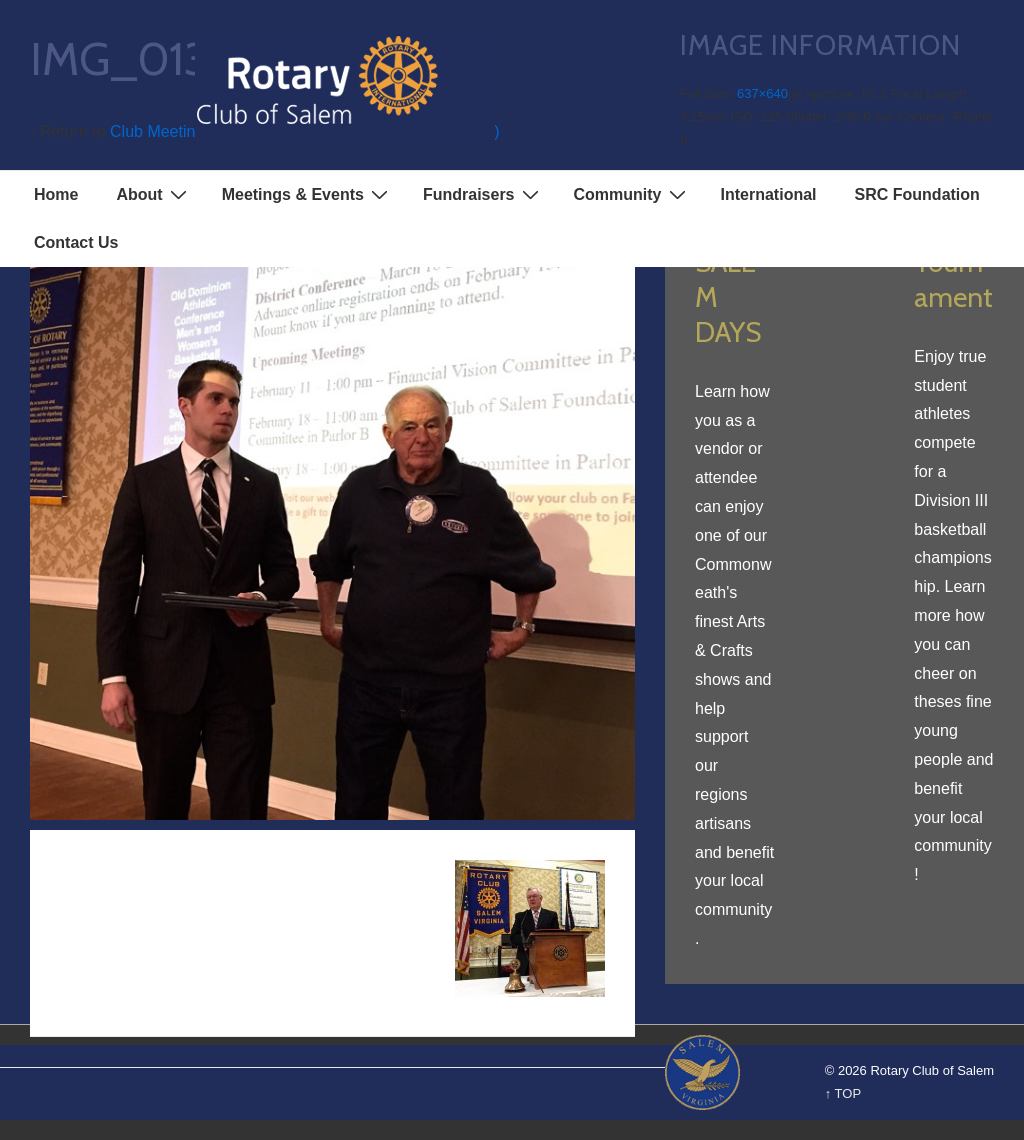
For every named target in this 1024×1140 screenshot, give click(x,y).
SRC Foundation (917, 194)
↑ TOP (843, 1093)
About (153, 194)
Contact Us (76, 242)
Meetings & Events (307, 194)
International (769, 194)
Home (56, 194)
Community (632, 194)
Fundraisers (483, 194)
